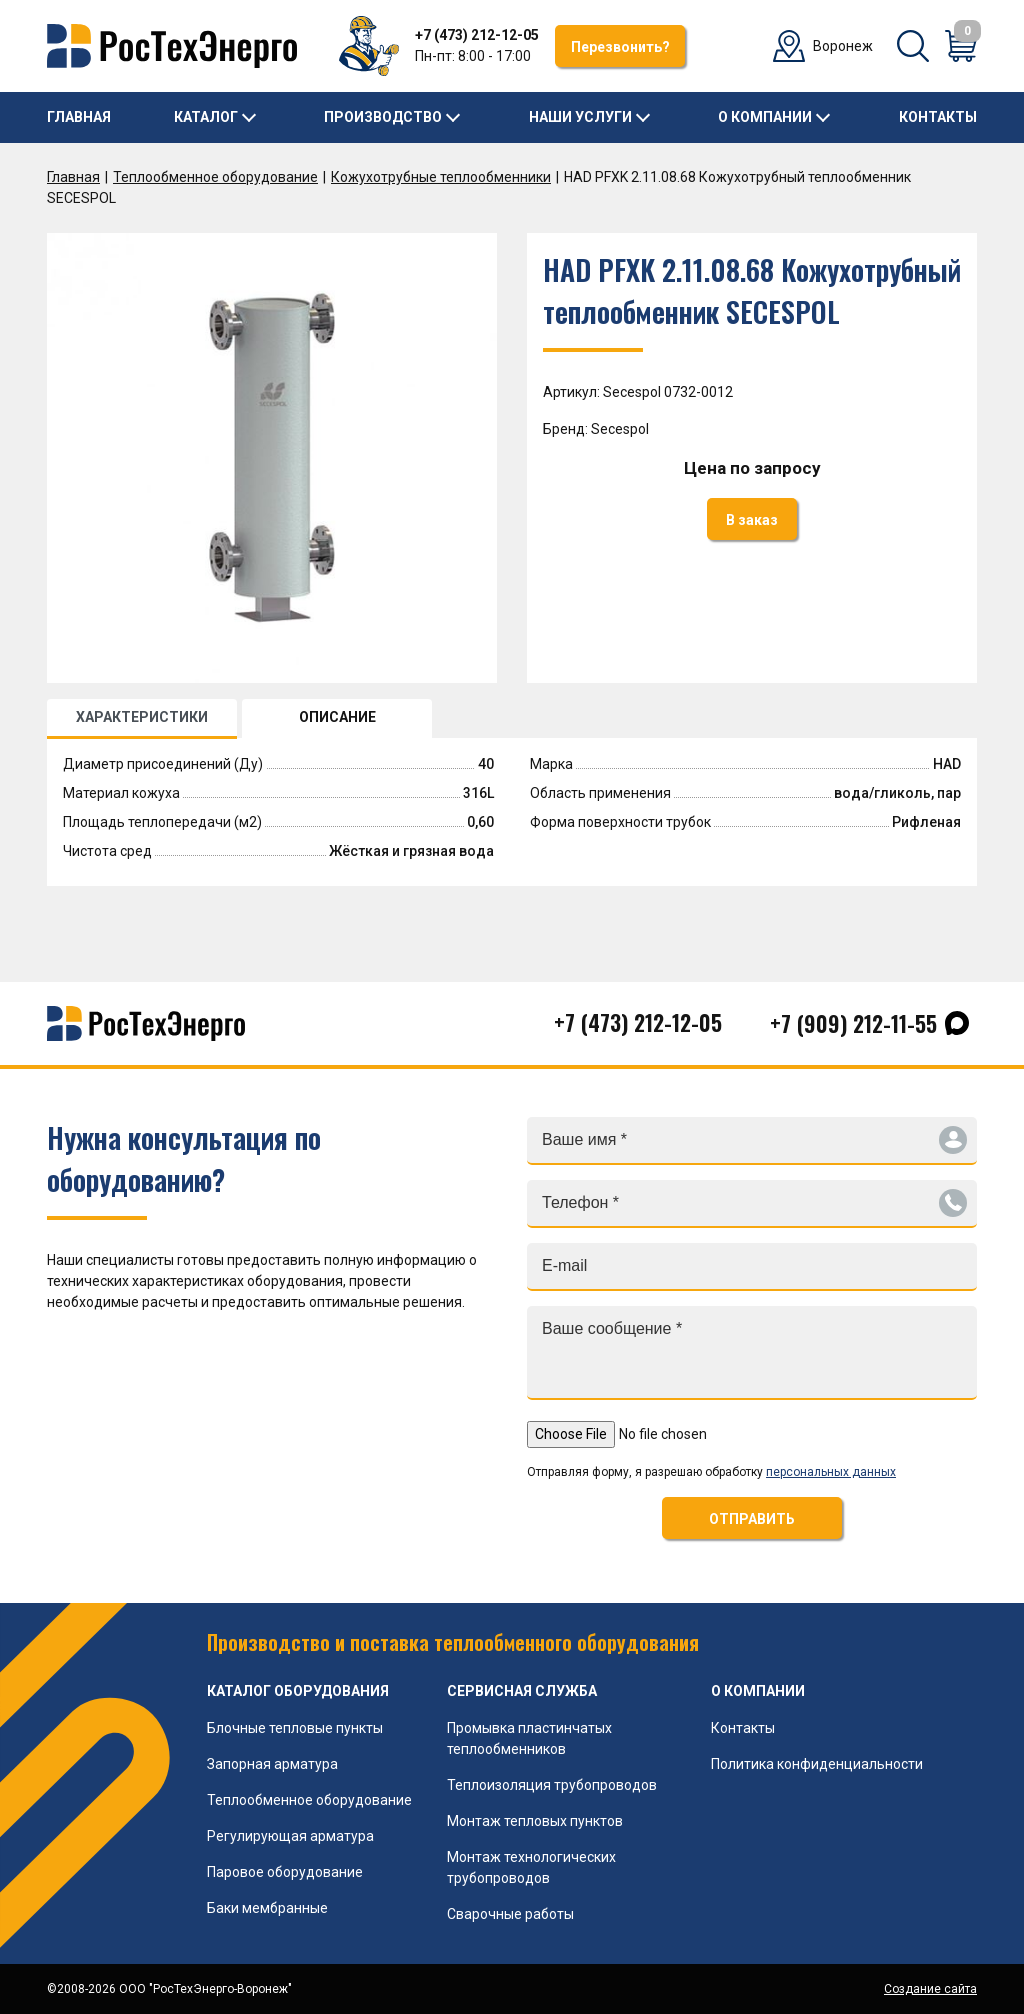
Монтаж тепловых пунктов (535, 1821)
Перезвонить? (620, 47)
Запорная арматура (272, 1764)
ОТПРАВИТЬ (752, 1519)
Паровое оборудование (285, 1872)
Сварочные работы (510, 1914)
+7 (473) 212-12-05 (477, 35)
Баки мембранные (267, 1908)
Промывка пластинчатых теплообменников (529, 1738)
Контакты (938, 117)
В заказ (752, 520)
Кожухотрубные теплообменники (441, 177)
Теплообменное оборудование (215, 177)
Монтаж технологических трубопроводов (531, 1867)
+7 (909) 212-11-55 (853, 1023)
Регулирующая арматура (290, 1836)
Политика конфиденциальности (817, 1764)
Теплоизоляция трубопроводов (552, 1785)
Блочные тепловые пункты (295, 1728)
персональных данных (831, 1472)
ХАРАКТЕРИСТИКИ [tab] (142, 717)
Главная (79, 117)
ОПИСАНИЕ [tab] (337, 717)
